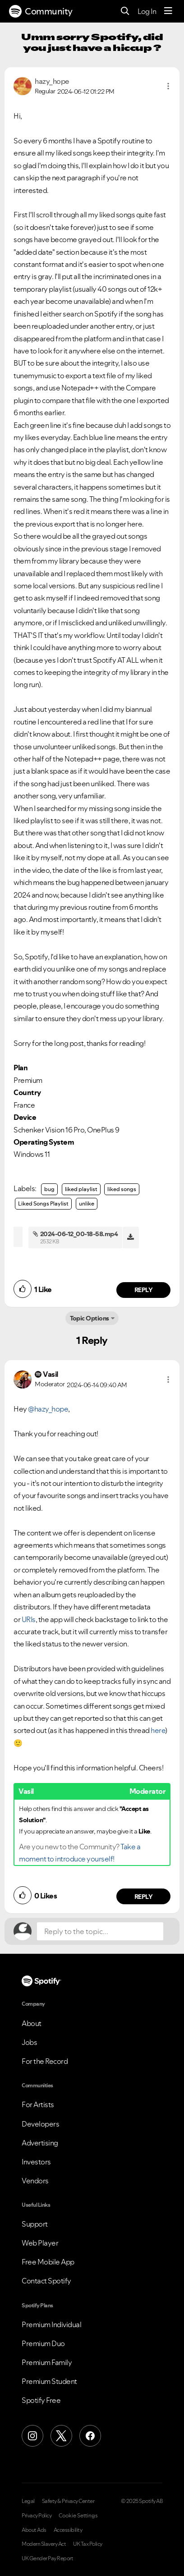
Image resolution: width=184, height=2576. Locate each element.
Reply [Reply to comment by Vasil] (143, 1896)
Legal (28, 2501)
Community (41, 11)
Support (35, 2224)
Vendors (35, 2181)
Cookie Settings (78, 2515)
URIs (29, 1619)
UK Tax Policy (87, 2544)
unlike (86, 1203)
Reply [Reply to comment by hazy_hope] (143, 1289)
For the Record (45, 2061)
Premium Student (49, 2381)
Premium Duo (43, 2343)
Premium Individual (51, 2324)
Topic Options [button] (89, 1318)
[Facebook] (90, 2436)
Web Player (40, 2243)
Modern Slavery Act (44, 2544)
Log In (147, 11)
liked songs (121, 1189)
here (158, 1730)
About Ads (34, 2530)
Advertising (40, 2143)
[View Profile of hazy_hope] (52, 81)
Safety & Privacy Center (68, 2501)
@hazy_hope (48, 1409)
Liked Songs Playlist (43, 1203)
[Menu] (168, 11)
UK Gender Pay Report (47, 2558)
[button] (168, 86)
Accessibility (68, 2530)
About (31, 2023)
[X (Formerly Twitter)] (61, 2436)
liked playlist (81, 1189)
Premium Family (47, 2362)
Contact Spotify (46, 2281)
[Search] (125, 11)
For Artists (38, 2104)
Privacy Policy (36, 2515)
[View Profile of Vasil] (50, 1374)
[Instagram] (32, 2436)
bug (49, 1189)
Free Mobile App (48, 2262)
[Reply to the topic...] (100, 1931)
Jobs (29, 2042)
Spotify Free (41, 2400)
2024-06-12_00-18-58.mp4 (79, 1233)
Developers (40, 2124)
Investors (36, 2162)
